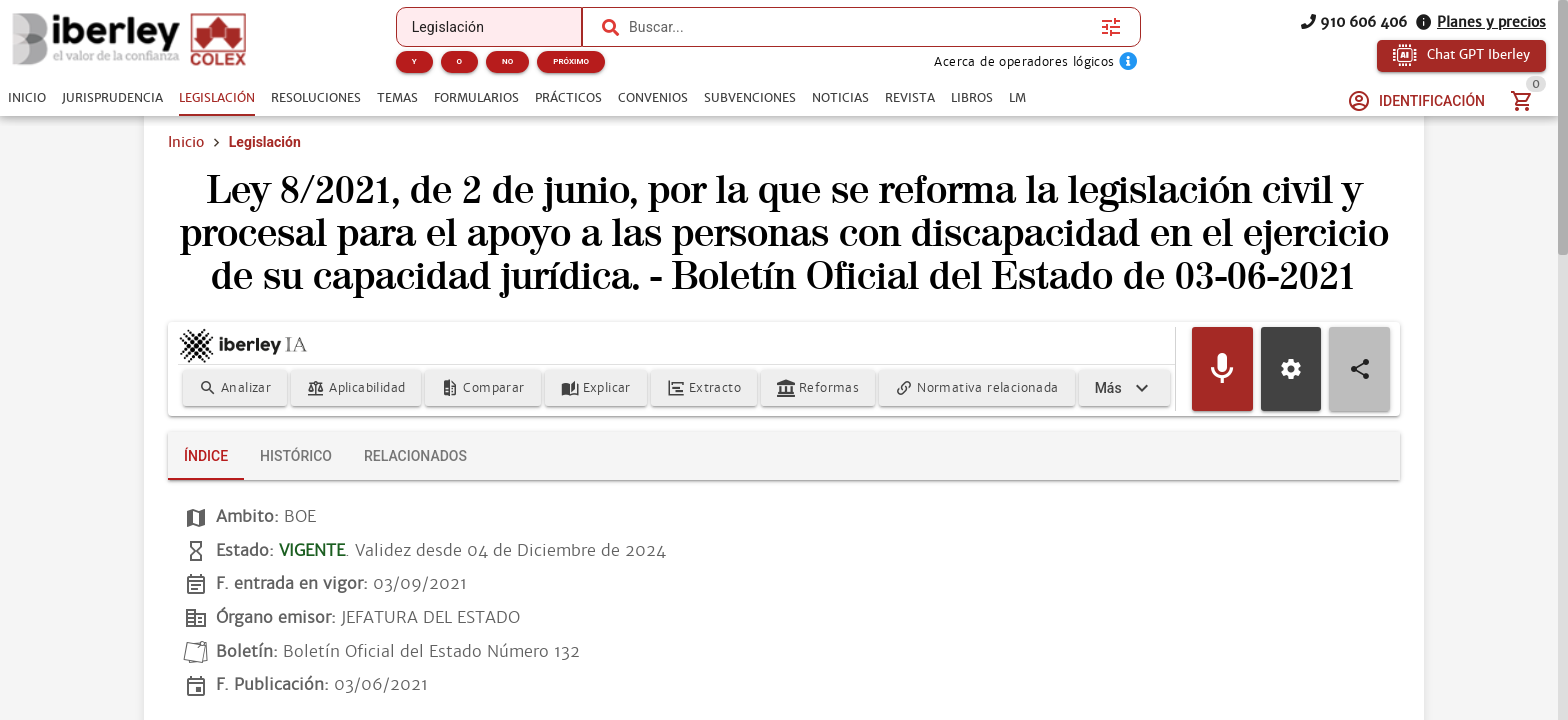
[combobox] (860, 27)
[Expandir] (1124, 388)
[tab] (27, 98)
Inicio (186, 142)
